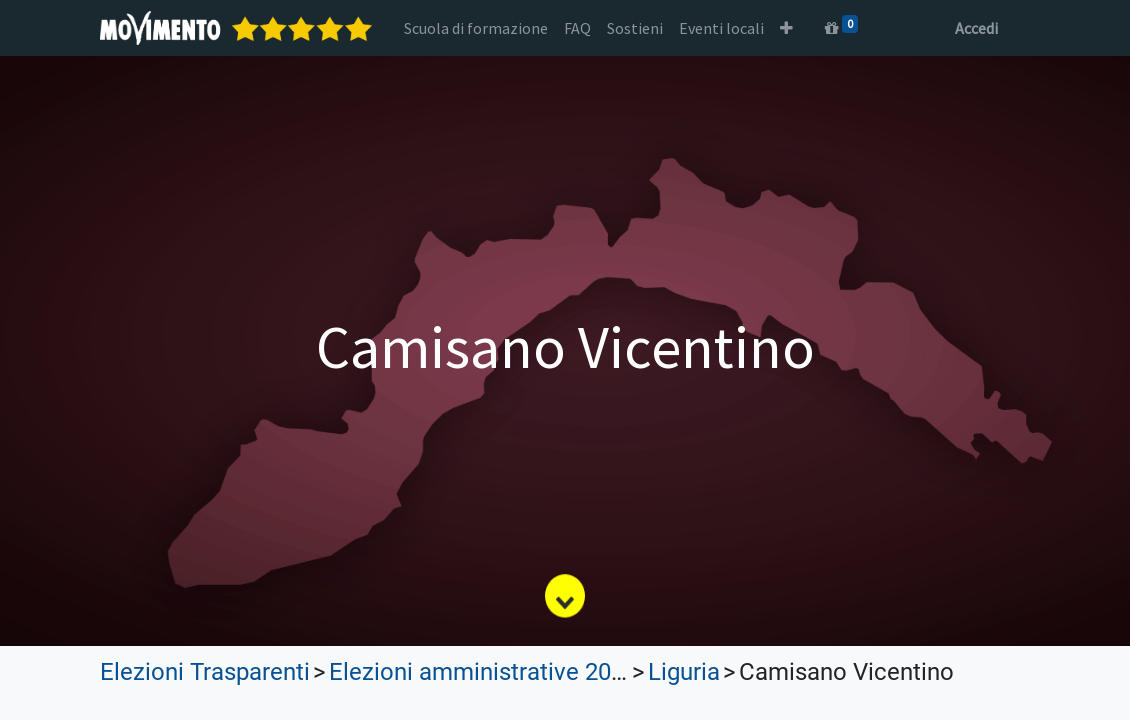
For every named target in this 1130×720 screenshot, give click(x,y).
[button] (786, 28)
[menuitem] (476, 28)
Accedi (976, 28)
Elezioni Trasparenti (205, 672)
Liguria (684, 672)
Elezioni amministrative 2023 (483, 672)
